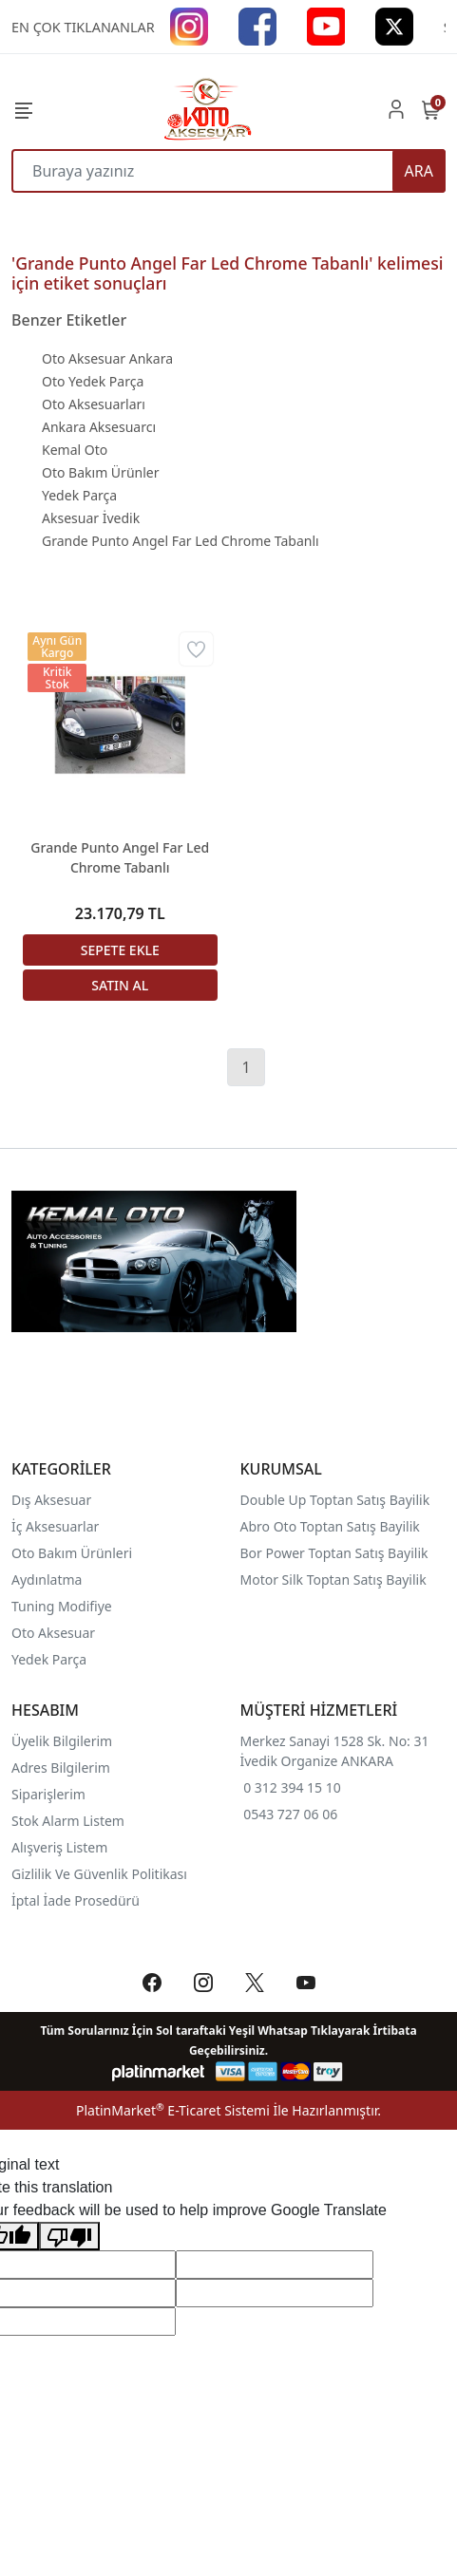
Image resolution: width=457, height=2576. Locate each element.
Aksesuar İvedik (91, 518)
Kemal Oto (74, 450)
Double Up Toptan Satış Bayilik (335, 1500)
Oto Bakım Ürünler (100, 472)
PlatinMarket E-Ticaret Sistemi (173, 2110)
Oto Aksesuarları (93, 404)
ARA (419, 170)
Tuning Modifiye (61, 1606)
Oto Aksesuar (53, 1633)
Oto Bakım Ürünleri (71, 1553)
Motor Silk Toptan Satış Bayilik (333, 1579)
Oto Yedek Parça (92, 381)
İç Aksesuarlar (55, 1526)
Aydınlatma (46, 1579)
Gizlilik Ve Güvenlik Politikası (99, 1874)
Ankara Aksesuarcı (99, 427)
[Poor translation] (69, 2236)
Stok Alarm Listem (67, 1821)
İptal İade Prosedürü (75, 1900)
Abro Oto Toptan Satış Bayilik (332, 1526)
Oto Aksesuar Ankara (107, 358)
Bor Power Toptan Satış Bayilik (336, 1553)
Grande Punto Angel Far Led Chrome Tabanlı (180, 541)
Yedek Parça (79, 495)
